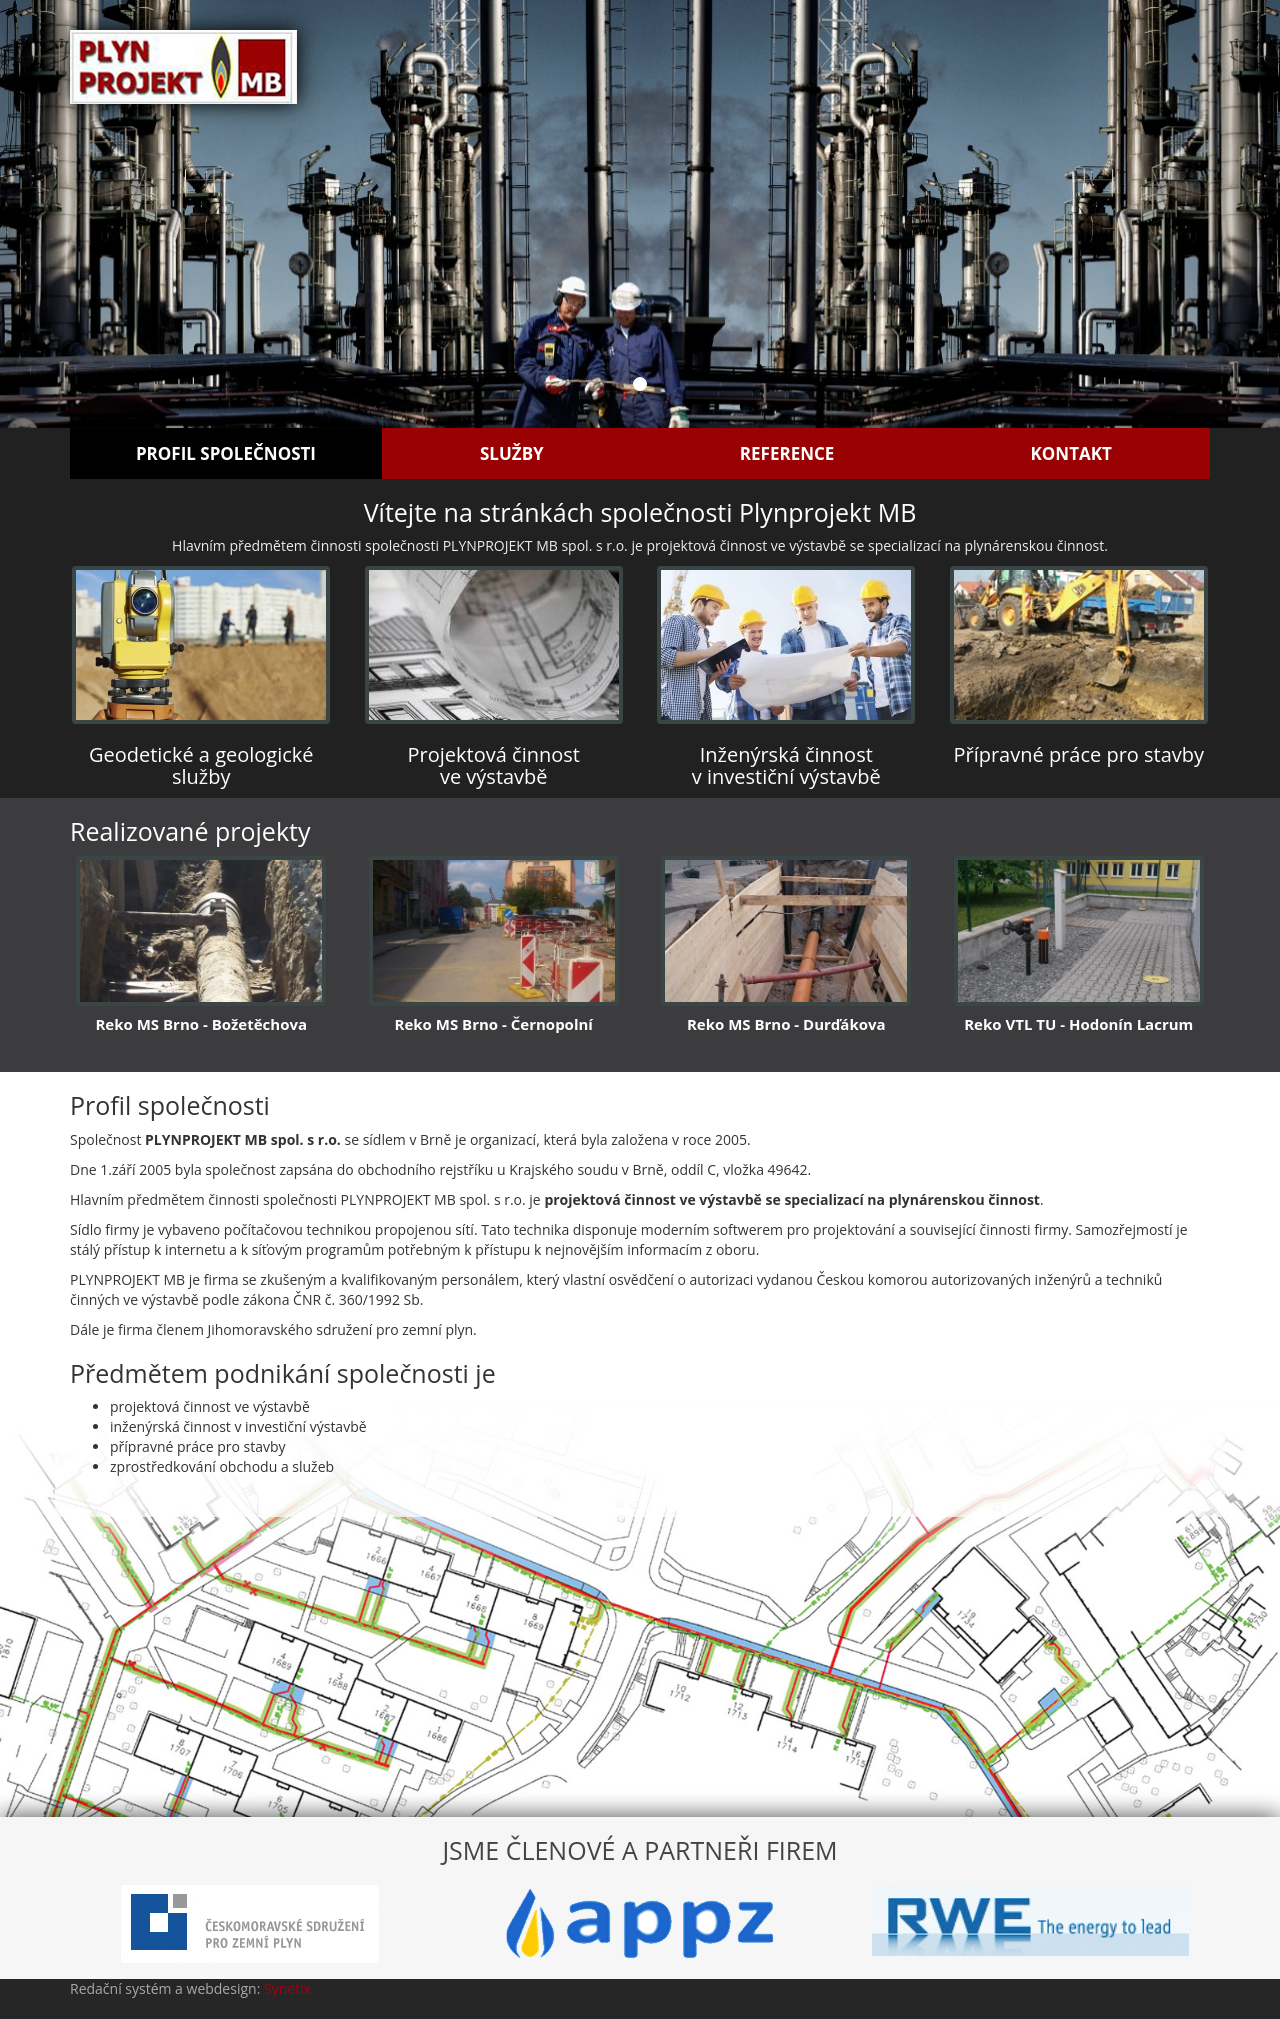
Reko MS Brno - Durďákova (786, 1024)
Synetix (287, 1988)
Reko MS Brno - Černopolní (494, 1024)
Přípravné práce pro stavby (1078, 754)
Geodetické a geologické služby (201, 765)
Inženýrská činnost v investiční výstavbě (786, 765)
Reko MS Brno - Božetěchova (201, 1024)
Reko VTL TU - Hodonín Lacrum (1078, 1024)
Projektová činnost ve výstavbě (494, 765)
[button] (96, 214)
